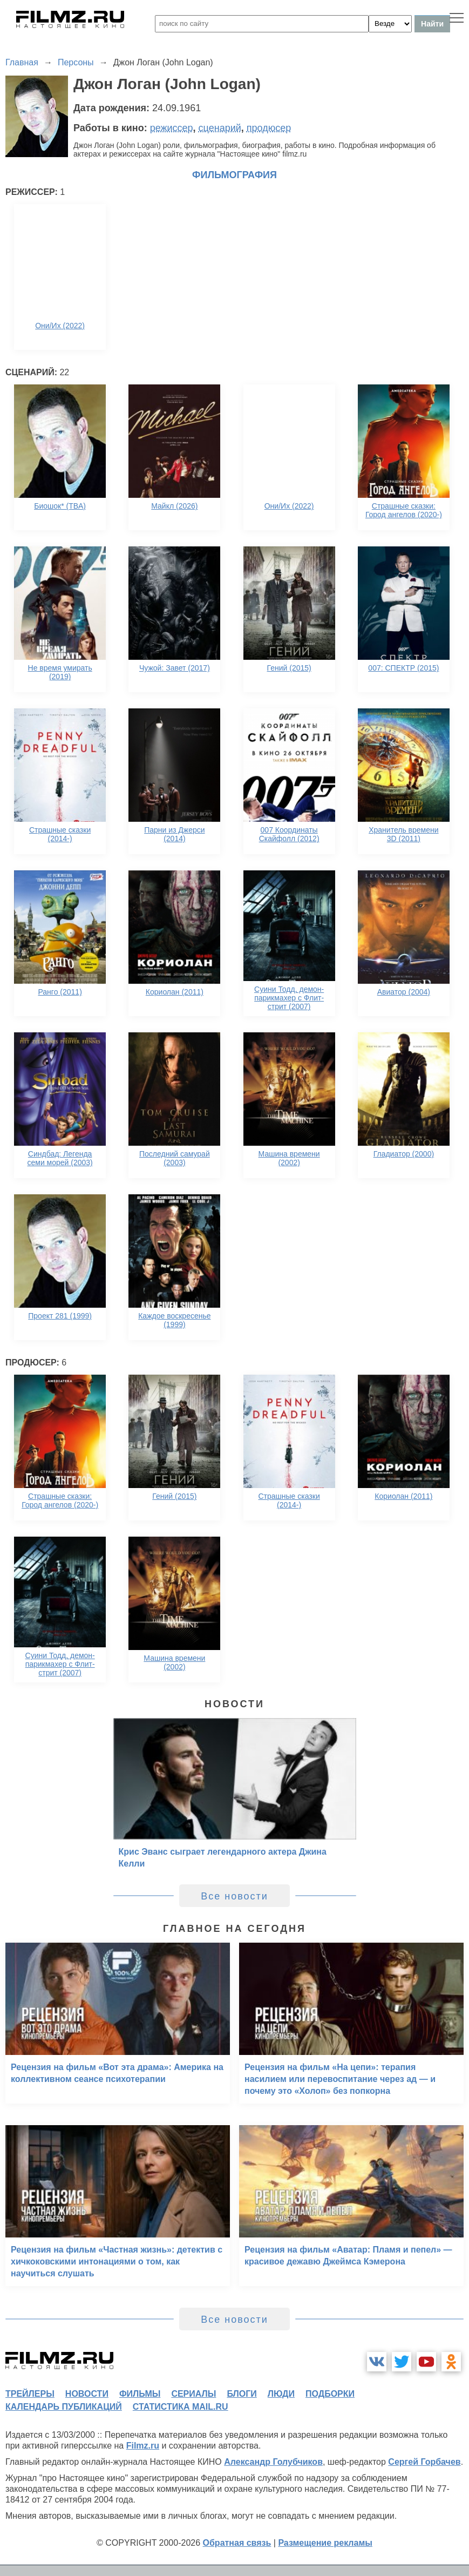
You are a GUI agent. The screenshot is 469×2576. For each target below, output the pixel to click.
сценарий (220, 128)
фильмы (139, 2393)
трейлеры (30, 2393)
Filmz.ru (142, 2445)
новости (86, 2393)
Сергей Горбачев (424, 2461)
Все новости (234, 1896)
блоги (241, 2393)
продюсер (269, 128)
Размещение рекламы (325, 2542)
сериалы (193, 2393)
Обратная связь (237, 2542)
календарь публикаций (63, 2406)
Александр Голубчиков (273, 2461)
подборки (330, 2393)
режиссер (171, 128)
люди (281, 2393)
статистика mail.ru (180, 2406)
